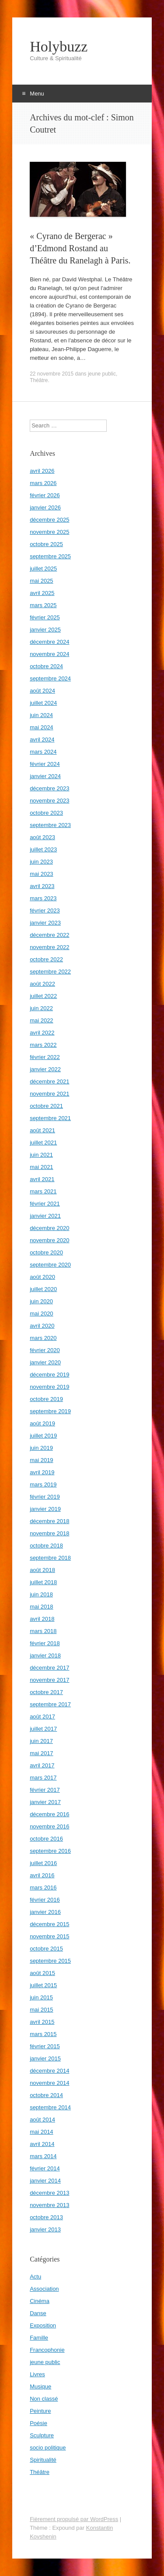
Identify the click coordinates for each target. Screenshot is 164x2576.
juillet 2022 (43, 996)
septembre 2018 (50, 1557)
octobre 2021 (46, 1106)
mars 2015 (43, 2034)
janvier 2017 (45, 1802)
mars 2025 (43, 605)
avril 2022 (42, 1032)
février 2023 (45, 910)
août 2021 (42, 1130)
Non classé (44, 2398)
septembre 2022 (50, 971)
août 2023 (42, 837)
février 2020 (45, 1350)
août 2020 (42, 1277)
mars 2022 (43, 1045)
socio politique (48, 2447)
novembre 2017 (49, 1680)
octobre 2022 (46, 959)
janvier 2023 (45, 922)
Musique (40, 2386)
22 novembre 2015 (51, 374)
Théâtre (39, 380)
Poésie (38, 2423)
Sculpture (42, 2435)
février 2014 (45, 2168)
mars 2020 (43, 1338)
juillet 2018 (43, 1582)
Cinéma (39, 2301)
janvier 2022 (45, 1069)
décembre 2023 (49, 788)
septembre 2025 (50, 556)
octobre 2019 (46, 1399)
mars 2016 (43, 1887)
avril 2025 (42, 593)
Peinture (40, 2411)
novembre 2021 (49, 1093)
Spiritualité (43, 2459)
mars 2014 (43, 2156)
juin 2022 (41, 1008)
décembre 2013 (49, 2193)
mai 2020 (41, 1313)
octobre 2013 (46, 2217)
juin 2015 (41, 1997)
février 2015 (45, 2046)
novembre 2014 (49, 2083)
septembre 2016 (50, 1851)
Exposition (43, 2325)
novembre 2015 (49, 1936)
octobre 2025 (46, 544)
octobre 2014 (46, 2095)
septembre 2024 (50, 678)
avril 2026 (42, 471)
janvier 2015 (45, 2058)
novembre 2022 (49, 947)
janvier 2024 (45, 776)
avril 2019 (42, 1472)
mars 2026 (43, 483)
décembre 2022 (49, 935)
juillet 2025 (43, 568)
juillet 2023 (43, 849)
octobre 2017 (46, 1692)
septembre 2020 (50, 1264)
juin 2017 (41, 1741)
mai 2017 (41, 1753)
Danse (38, 2313)
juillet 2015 (43, 1985)
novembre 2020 (49, 1240)
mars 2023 (43, 898)
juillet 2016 (43, 1863)
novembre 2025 (49, 532)
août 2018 (42, 1570)
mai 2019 (41, 1460)
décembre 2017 (49, 1667)
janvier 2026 (45, 507)
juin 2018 (41, 1594)
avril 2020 (42, 1325)
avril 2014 (42, 2144)
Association (44, 2289)
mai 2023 (41, 874)
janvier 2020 (45, 1362)
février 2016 (45, 1899)
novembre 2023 (49, 800)
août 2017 (42, 1716)
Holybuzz (58, 46)
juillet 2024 (43, 703)
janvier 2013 (45, 2229)
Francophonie (47, 2350)
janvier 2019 (45, 1509)
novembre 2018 (49, 1533)
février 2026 (45, 495)
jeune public (102, 374)
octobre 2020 (46, 1252)
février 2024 (45, 764)
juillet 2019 (43, 1435)
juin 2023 (41, 861)
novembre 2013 (49, 2205)
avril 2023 (42, 886)
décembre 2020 (49, 1228)
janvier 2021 (45, 1216)
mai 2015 (41, 2009)
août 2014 (42, 2119)
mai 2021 (41, 1167)
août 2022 (42, 984)
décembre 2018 (49, 1521)
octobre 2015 (46, 1948)
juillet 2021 (43, 1142)
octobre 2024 (46, 666)
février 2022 (45, 1057)
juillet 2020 (43, 1289)
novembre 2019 (49, 1387)
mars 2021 (43, 1191)
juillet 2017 (43, 1728)
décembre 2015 (49, 1924)
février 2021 (45, 1203)
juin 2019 (41, 1448)
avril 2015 (42, 2022)
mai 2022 (41, 1020)
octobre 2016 (46, 1838)
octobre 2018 (46, 1545)
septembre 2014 (50, 2107)
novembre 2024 (49, 654)
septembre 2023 (50, 825)
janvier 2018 (45, 1655)
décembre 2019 (49, 1374)
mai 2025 (41, 580)
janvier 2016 (45, 1912)
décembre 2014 (49, 2070)
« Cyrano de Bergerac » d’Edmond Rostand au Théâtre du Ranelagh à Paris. (80, 248)
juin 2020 (41, 1301)
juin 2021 (41, 1154)
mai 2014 (41, 2131)
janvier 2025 (45, 629)
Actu (35, 2276)
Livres (37, 2374)
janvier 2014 (45, 2180)
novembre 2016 (49, 1826)
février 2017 (45, 1790)
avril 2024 (42, 739)
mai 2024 (41, 727)
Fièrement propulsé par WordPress (74, 2519)
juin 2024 (41, 715)
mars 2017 (43, 1777)
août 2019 (42, 1423)
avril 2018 (42, 1619)
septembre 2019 (50, 1411)
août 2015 (42, 1973)
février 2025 (45, 617)
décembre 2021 (49, 1081)
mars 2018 (43, 1631)
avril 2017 (42, 1765)
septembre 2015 (50, 1961)
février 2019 (45, 1496)
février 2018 (45, 1643)
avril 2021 (42, 1179)
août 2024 (42, 690)
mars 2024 (43, 751)
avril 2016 (42, 1875)
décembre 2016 (49, 1814)
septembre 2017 (50, 1704)
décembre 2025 (49, 519)
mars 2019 (43, 1484)
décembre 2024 (49, 642)
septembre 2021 (50, 1118)
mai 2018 (41, 1606)
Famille (39, 2337)
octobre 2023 (46, 813)
